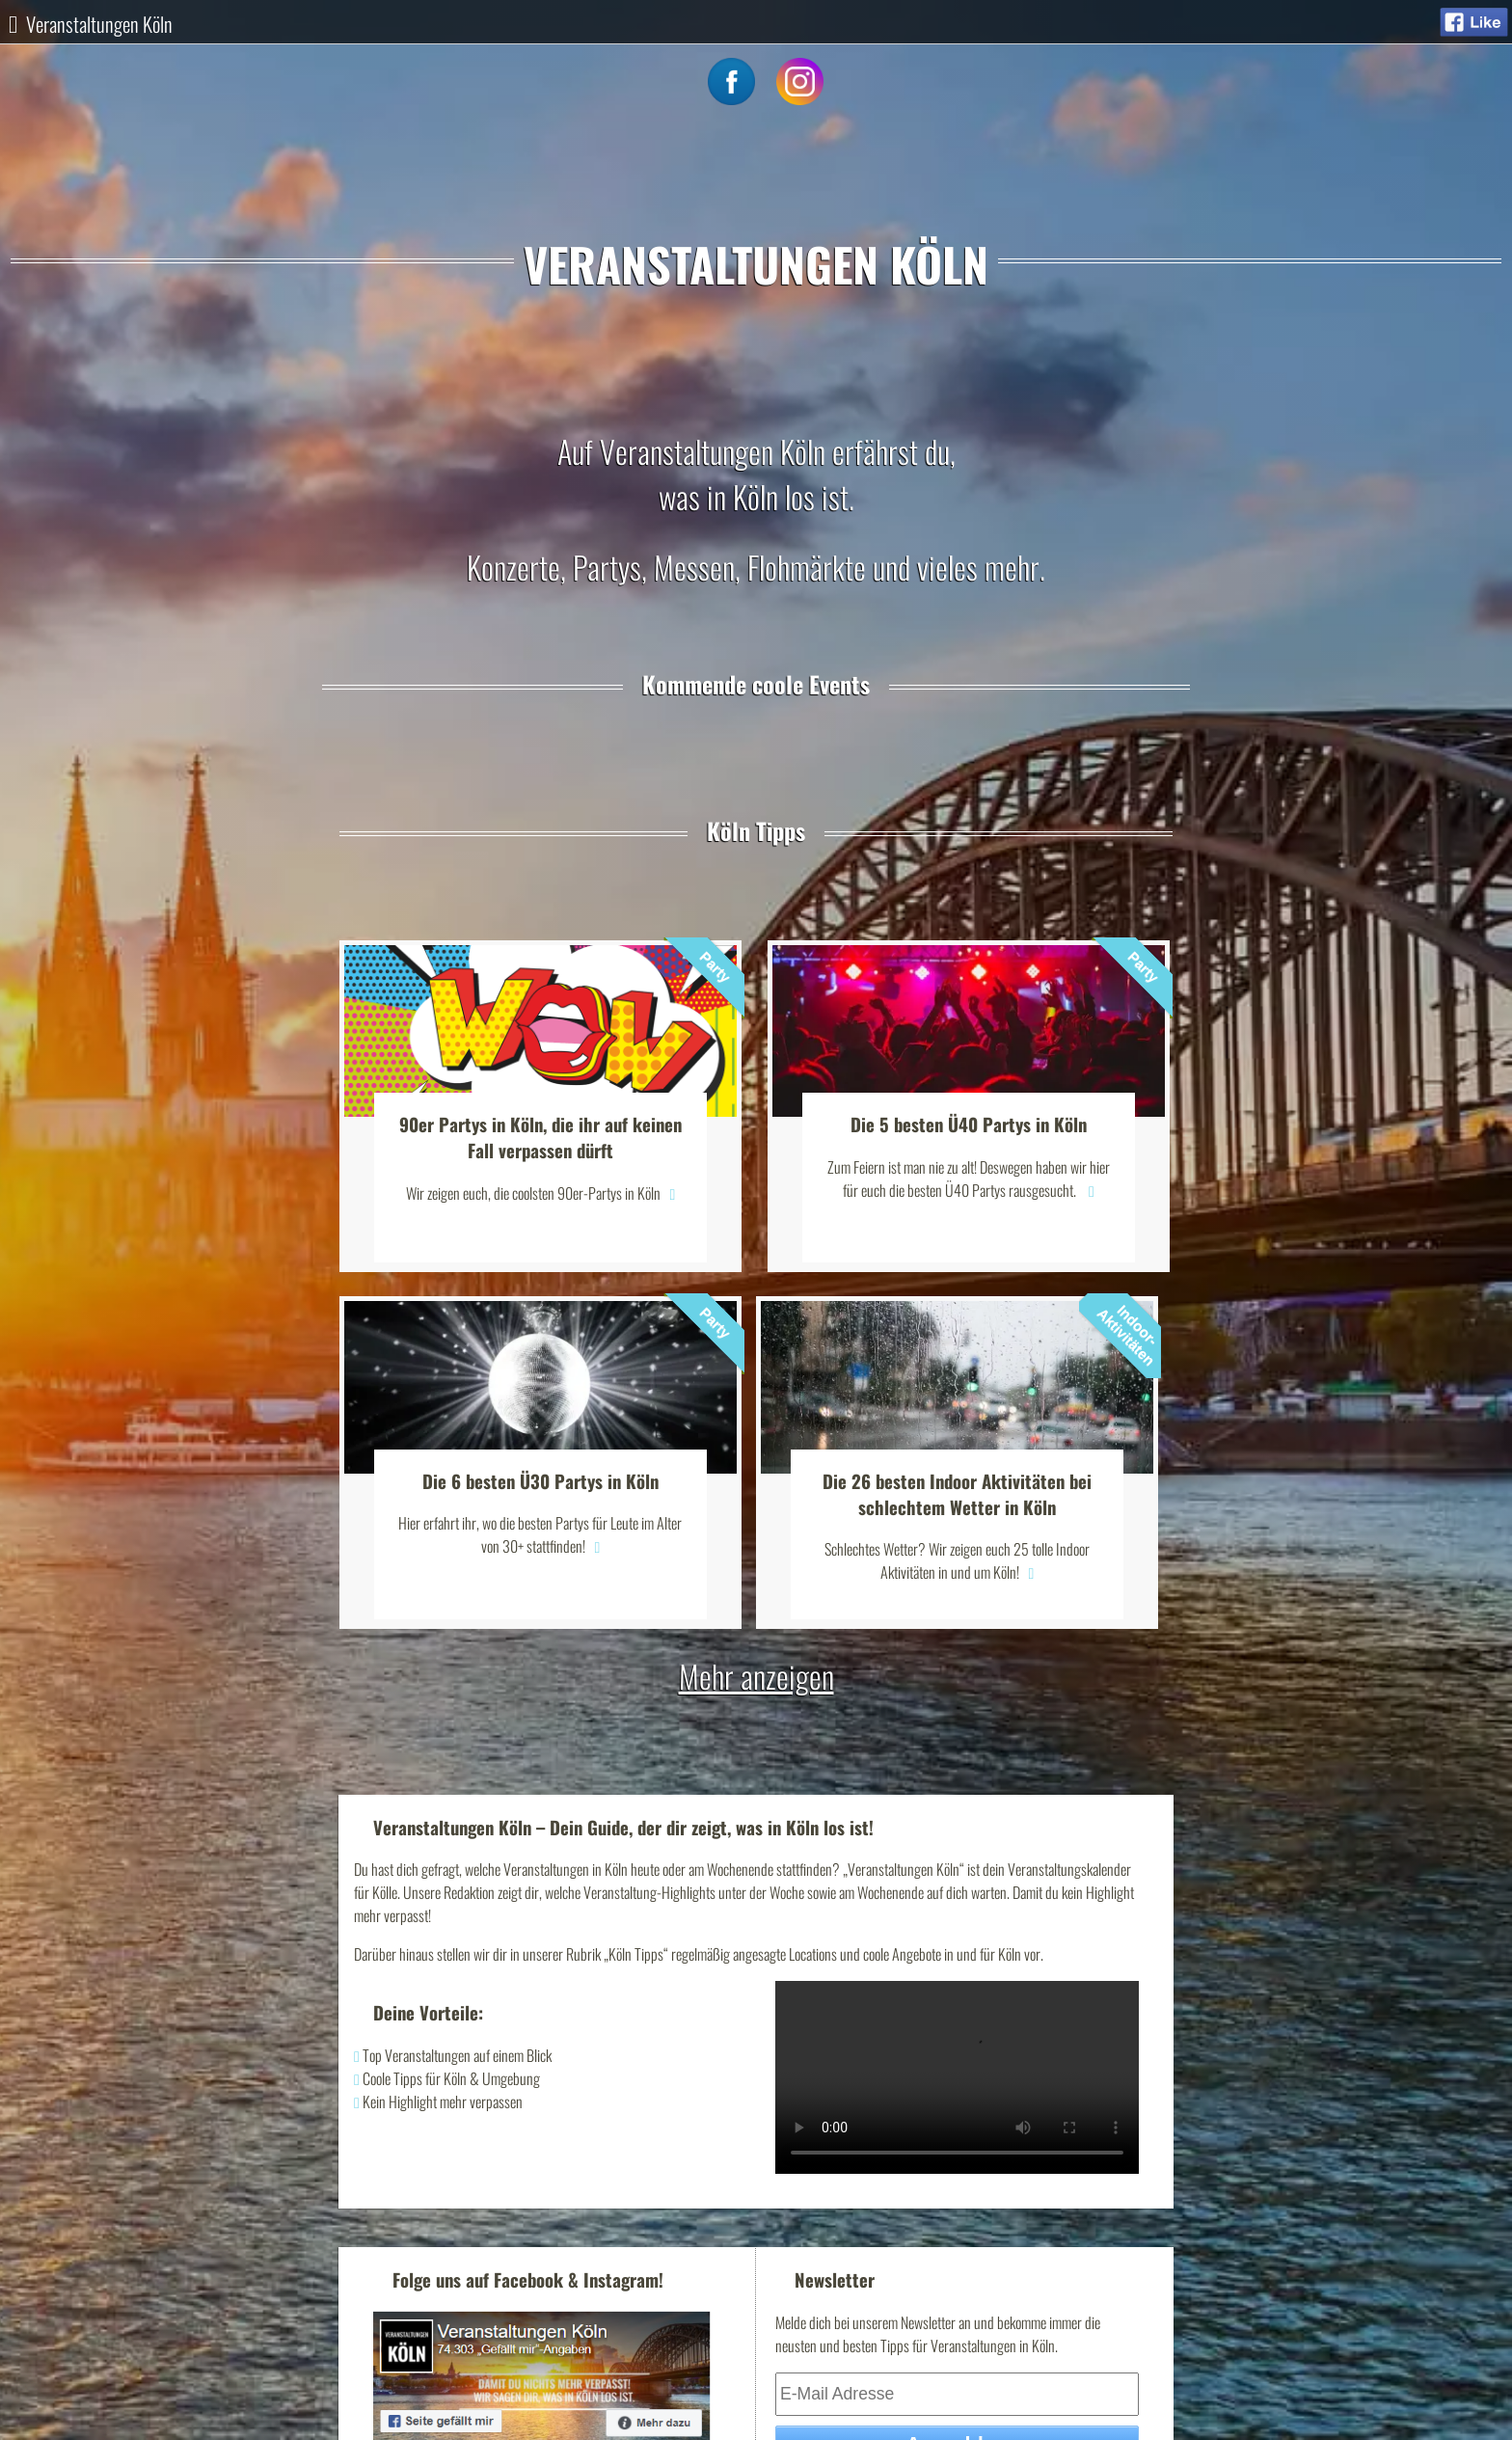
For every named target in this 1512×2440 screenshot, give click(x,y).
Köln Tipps (756, 830)
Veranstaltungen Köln (99, 24)
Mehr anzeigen (756, 1675)
